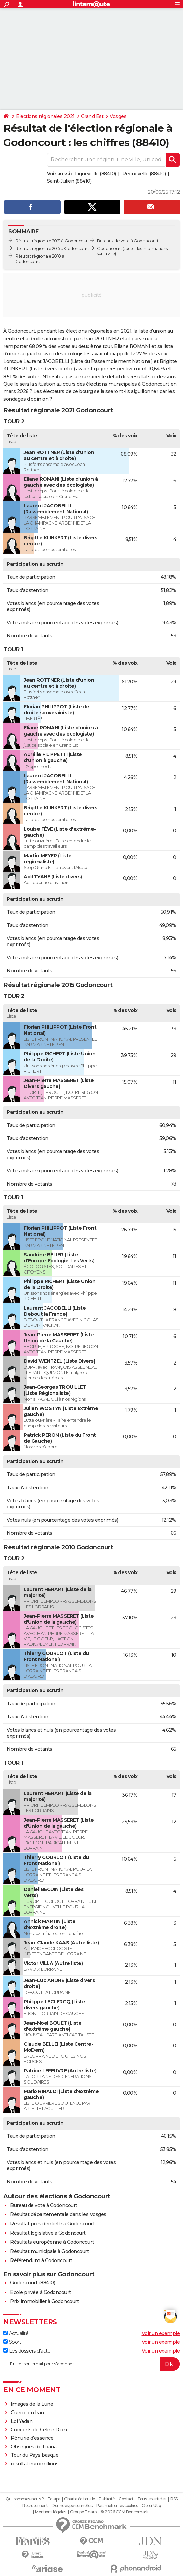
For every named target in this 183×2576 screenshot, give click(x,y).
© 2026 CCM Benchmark (124, 2512)
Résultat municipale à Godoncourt (49, 2251)
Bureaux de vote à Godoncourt (127, 240)
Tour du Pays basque (35, 2455)
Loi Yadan (22, 2421)
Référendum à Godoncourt (41, 2260)
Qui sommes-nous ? (25, 2499)
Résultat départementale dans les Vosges (58, 2214)
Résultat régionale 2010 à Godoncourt (39, 258)
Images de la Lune (32, 2404)
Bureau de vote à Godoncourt (43, 2205)
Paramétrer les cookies (117, 2505)
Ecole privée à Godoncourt (40, 2292)
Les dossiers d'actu (26, 2351)
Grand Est (92, 116)
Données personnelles (72, 2505)
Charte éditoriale (79, 2499)
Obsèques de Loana (34, 2447)
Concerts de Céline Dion (39, 2430)
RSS (174, 2499)
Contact (126, 2499)
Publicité (107, 2499)
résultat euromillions (35, 2464)
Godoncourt (109, 248)
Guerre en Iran (27, 2412)
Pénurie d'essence (33, 2438)
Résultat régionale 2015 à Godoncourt (52, 248)
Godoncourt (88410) (32, 2283)
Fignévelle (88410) (95, 174)
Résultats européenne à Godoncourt (52, 2242)
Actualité (15, 2333)
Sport (12, 2342)
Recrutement (35, 2505)
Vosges (118, 116)
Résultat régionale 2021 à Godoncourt (52, 240)
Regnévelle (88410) (144, 174)
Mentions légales (50, 2512)
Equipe (54, 2499)
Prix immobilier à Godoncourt (44, 2301)
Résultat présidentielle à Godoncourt (52, 2224)
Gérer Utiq (151, 2505)
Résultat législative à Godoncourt (48, 2233)
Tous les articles (151, 2499)
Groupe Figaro (83, 2512)
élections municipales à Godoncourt (127, 384)
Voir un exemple (161, 2333)
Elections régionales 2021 (45, 116)
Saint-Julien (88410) (69, 181)
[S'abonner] (91, 2364)
